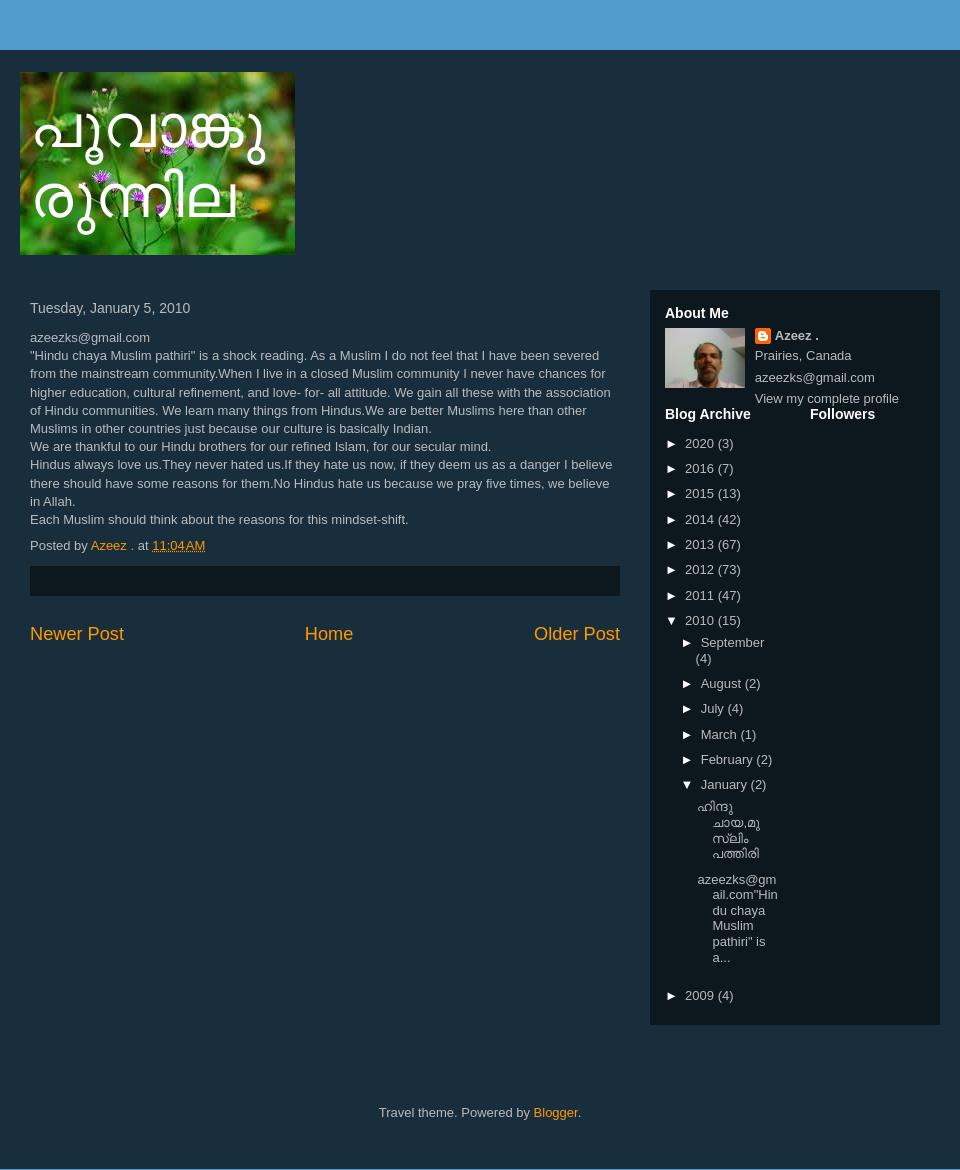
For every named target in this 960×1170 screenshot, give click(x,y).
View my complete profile (827, 398)
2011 (701, 595)
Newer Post (77, 634)
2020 (701, 443)
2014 (701, 519)
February (729, 759)
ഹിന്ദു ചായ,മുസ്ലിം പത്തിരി (728, 830)
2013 (701, 544)
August (723, 683)
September (733, 642)
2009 (701, 995)
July (714, 708)
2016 (701, 468)
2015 (701, 493)
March (721, 734)
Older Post (577, 634)
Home (329, 634)
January (726, 784)
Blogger (556, 1112)
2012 (701, 569)
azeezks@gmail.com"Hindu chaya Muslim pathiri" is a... (737, 918)
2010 (701, 620)
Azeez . (797, 335)
